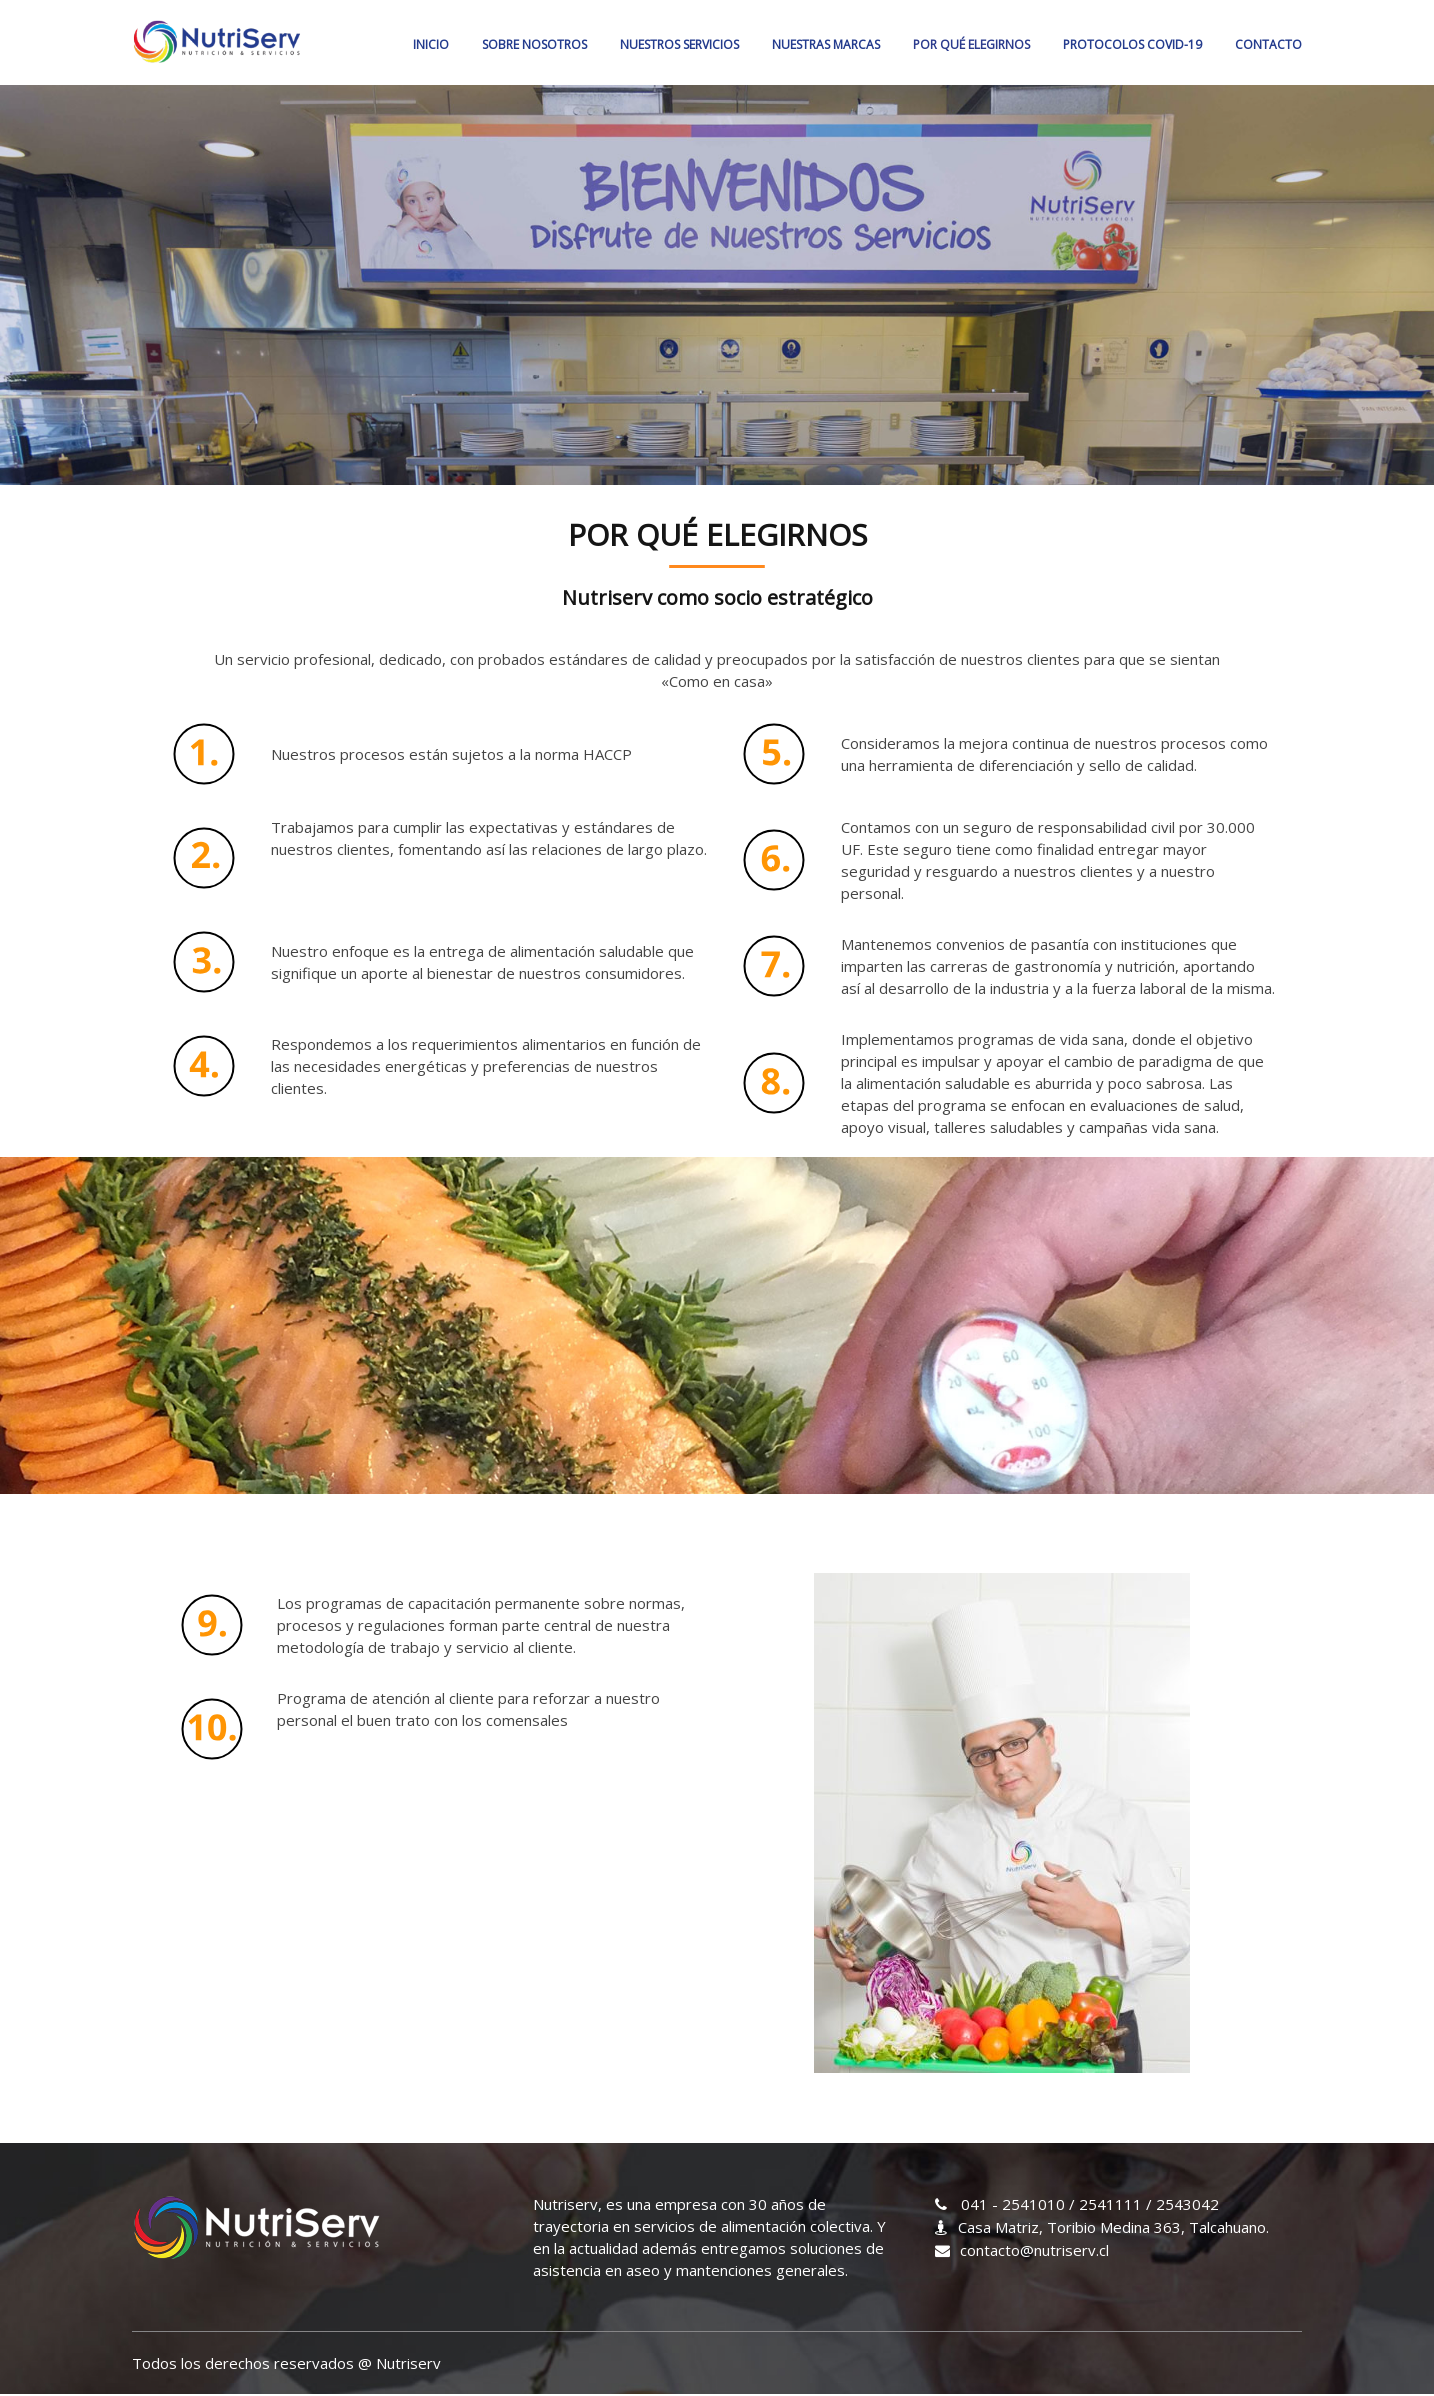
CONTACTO (1268, 44)
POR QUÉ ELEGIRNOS (971, 44)
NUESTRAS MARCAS (826, 44)
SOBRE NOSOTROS (534, 44)
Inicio (431, 44)
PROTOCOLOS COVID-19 (1132, 44)
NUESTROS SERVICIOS (679, 44)
